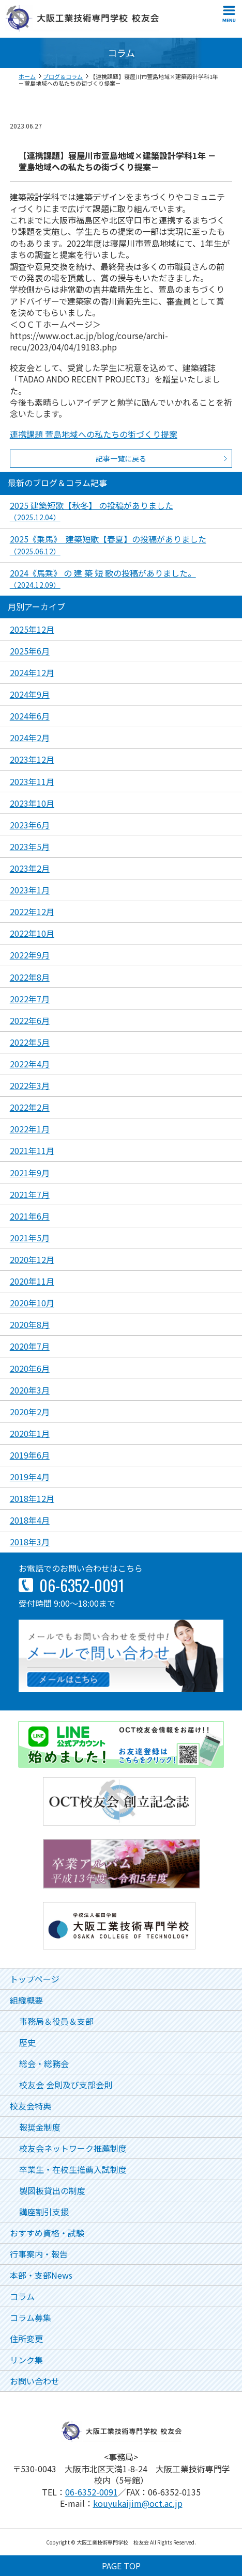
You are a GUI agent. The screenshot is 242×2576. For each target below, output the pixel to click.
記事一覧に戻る (121, 458)
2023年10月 (32, 803)
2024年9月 (30, 694)
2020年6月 (30, 1368)
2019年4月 (30, 1476)
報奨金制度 (40, 2127)
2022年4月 (30, 1064)
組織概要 (26, 2000)
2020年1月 (30, 1433)
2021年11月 (32, 1150)
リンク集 (26, 2360)
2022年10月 (32, 933)
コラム (22, 2296)
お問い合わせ (34, 2381)
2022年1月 (30, 1129)
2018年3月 (30, 1541)
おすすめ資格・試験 (47, 2233)
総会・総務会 (44, 2063)
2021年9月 (30, 1172)
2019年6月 (30, 1455)
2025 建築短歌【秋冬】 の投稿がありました (91, 510)
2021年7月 (30, 1194)
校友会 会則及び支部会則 (65, 2084)
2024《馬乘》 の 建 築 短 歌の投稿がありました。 (103, 578)
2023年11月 (32, 781)
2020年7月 (30, 1346)
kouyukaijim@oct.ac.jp (138, 2503)
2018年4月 (30, 1520)
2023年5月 (30, 846)
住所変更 (26, 2338)
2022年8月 (30, 977)
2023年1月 (30, 890)
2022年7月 (30, 999)
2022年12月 (32, 911)
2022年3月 (30, 1085)
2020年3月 (30, 1390)
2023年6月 (30, 825)
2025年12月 (32, 629)
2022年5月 (30, 1042)
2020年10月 (32, 1303)
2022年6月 (30, 1020)
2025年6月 (30, 651)
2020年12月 (32, 1259)
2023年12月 (32, 759)
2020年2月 (30, 1411)
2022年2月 (30, 1107)
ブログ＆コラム (63, 76)
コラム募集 (30, 2317)
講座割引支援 (44, 2211)
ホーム (27, 76)
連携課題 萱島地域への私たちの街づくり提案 (93, 434)
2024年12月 (32, 672)
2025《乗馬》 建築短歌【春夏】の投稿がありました (108, 544)
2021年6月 (30, 1216)
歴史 (27, 2042)
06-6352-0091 (91, 2492)
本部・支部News (41, 2275)
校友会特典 (30, 2106)
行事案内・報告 (39, 2254)
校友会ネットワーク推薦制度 (73, 2148)
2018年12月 (32, 1498)
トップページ (34, 1979)
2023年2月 (30, 868)
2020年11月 (32, 1281)
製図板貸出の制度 (52, 2190)
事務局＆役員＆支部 (56, 2021)
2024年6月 (30, 716)
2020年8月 (30, 1324)
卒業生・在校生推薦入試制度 (73, 2169)
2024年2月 (30, 737)
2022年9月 (30, 955)
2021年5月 (30, 1237)
